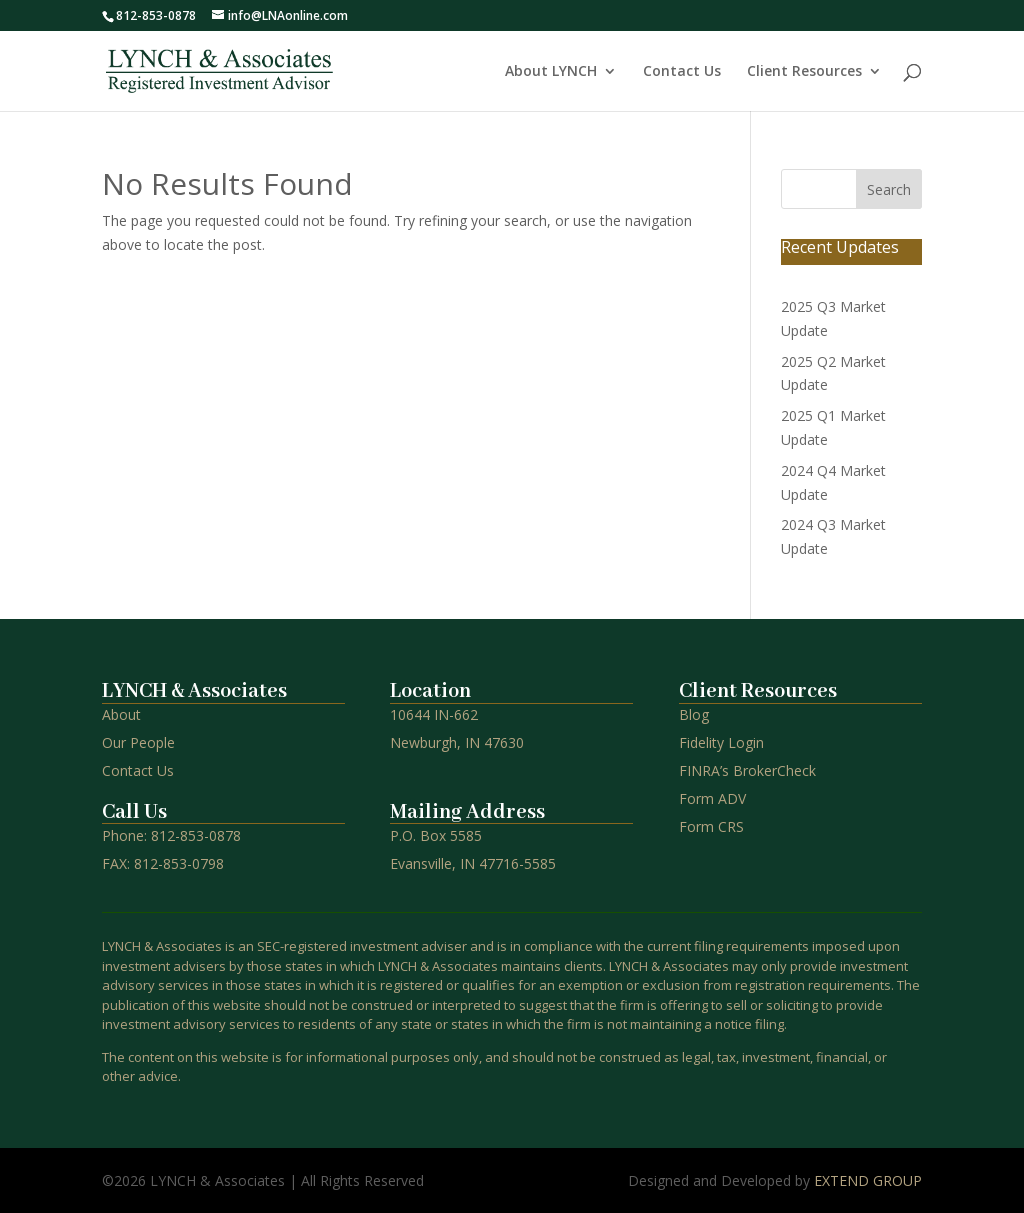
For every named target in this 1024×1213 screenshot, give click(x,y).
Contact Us (682, 72)
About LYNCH (551, 72)
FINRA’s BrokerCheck (747, 770)
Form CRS (711, 826)
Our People (138, 742)
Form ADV (712, 798)
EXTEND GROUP (868, 1180)
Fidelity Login (721, 742)
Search (889, 189)
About (121, 714)
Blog (694, 714)
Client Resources (804, 72)
